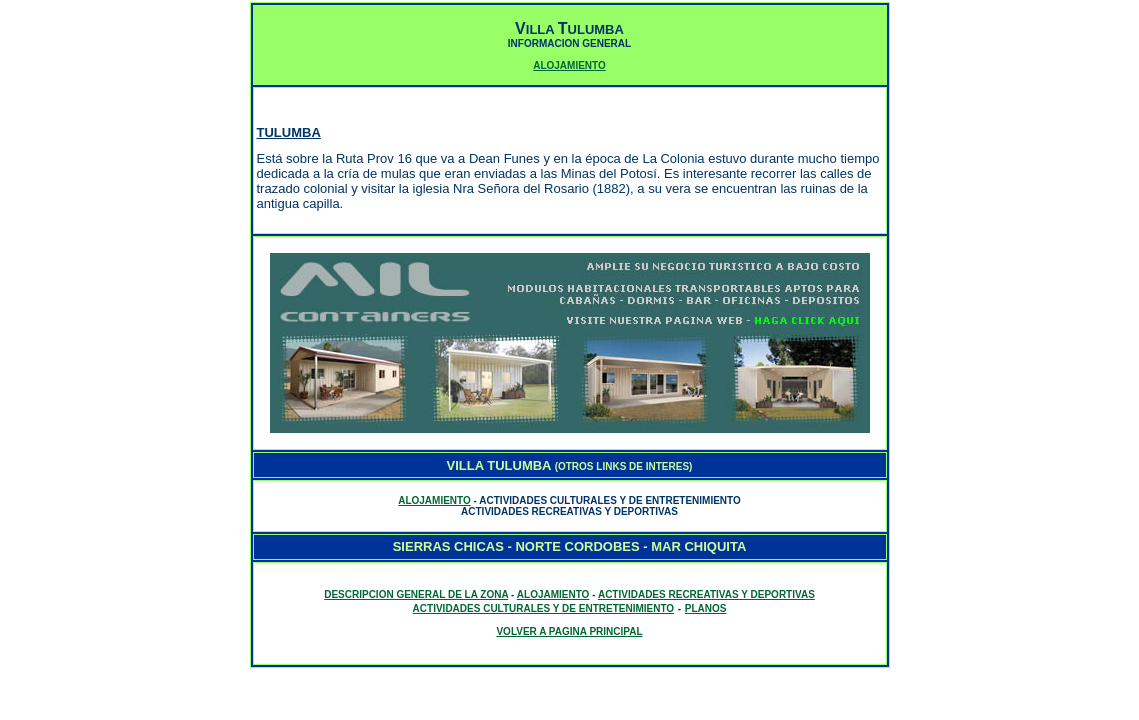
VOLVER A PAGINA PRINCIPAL (569, 631)
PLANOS (706, 608)
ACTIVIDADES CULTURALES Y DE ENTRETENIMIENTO (544, 608)
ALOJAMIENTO (569, 65)
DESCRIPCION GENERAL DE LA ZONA (416, 594)
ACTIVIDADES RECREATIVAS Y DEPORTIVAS (706, 594)
